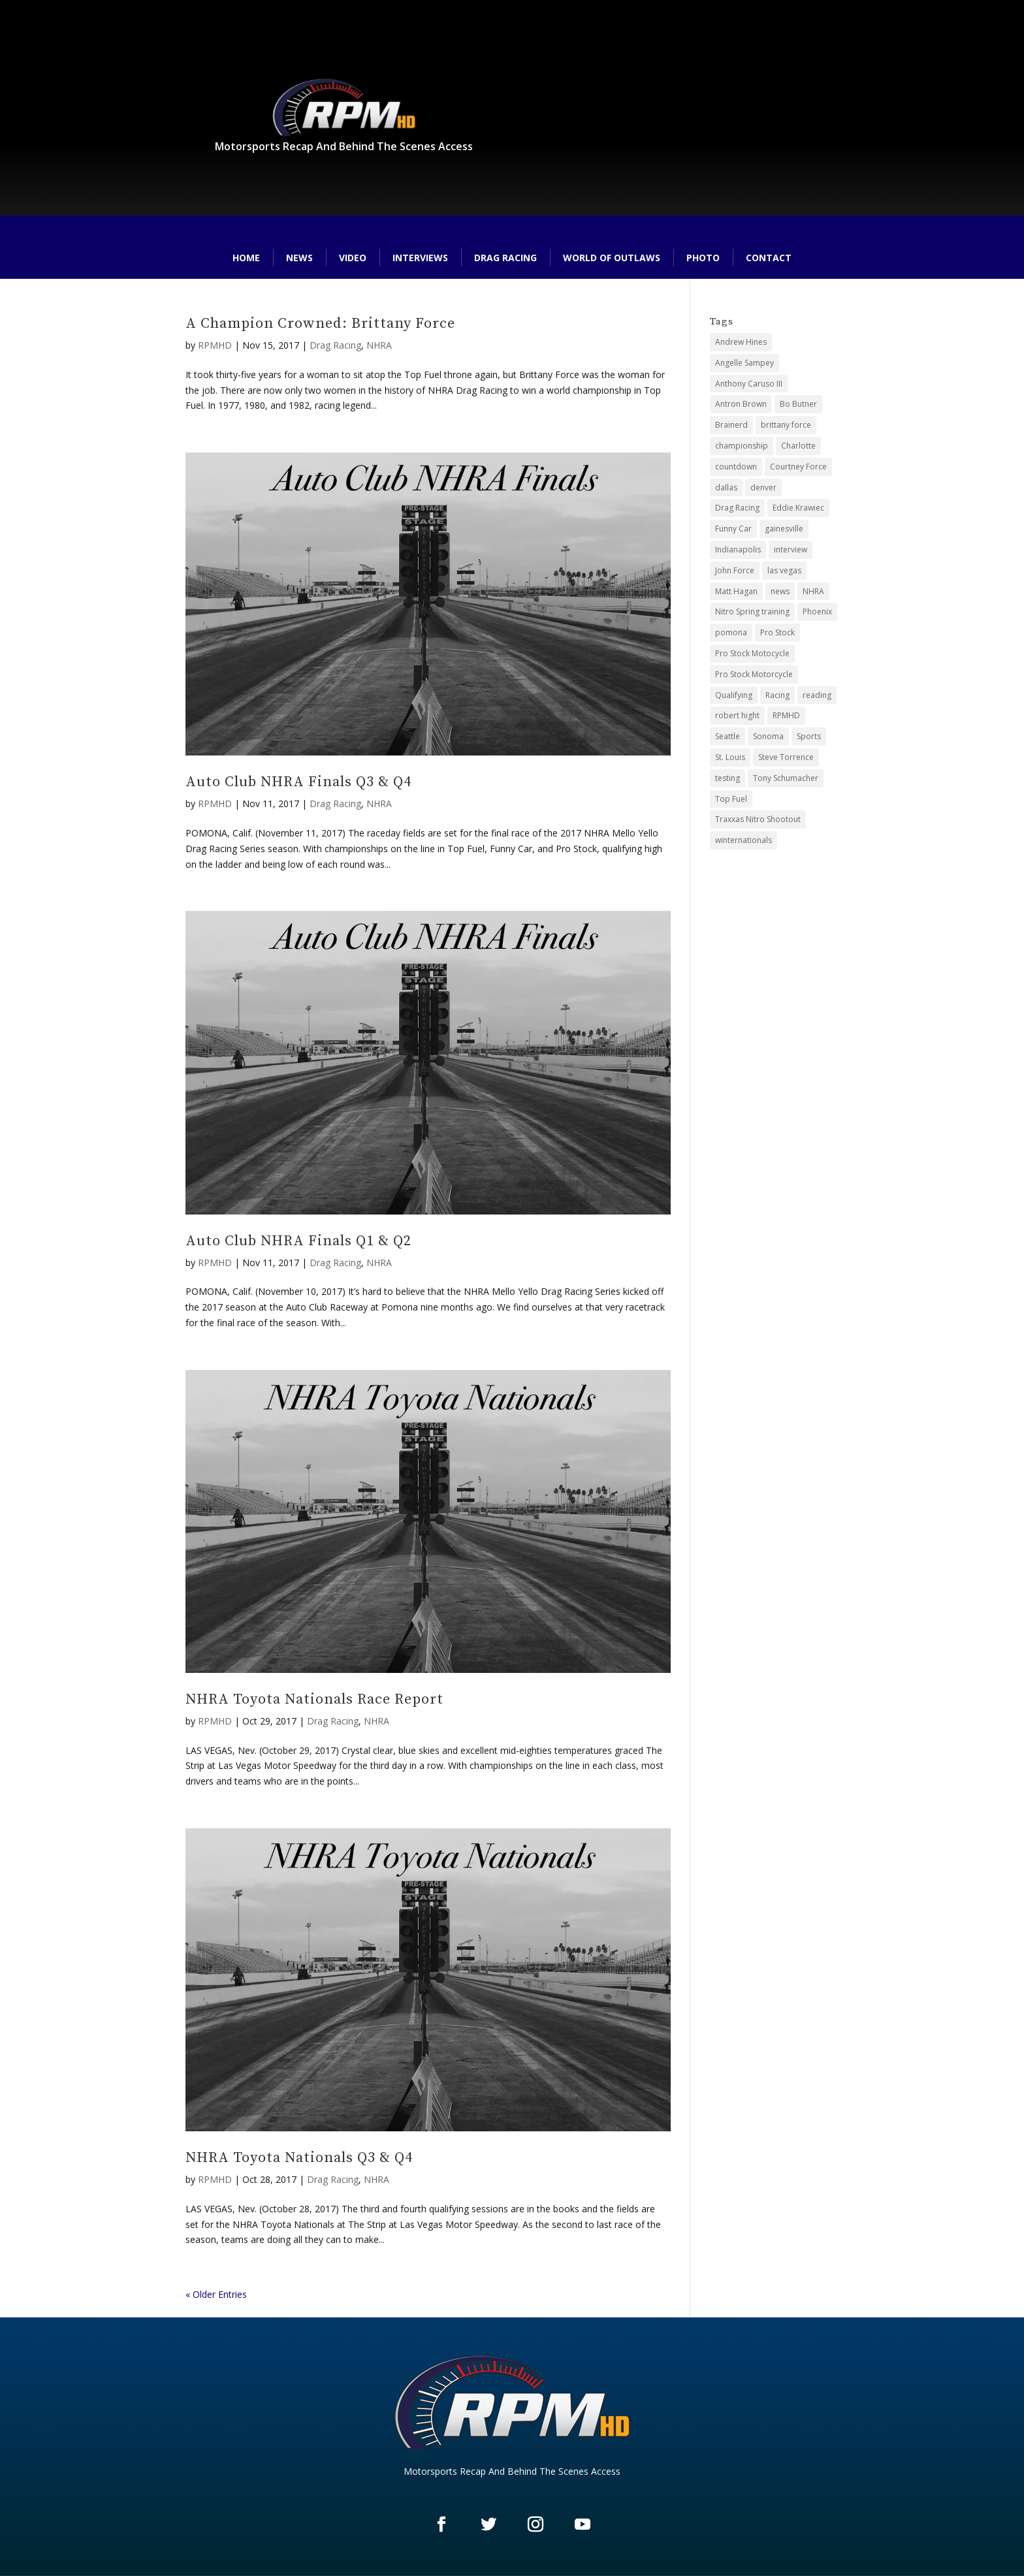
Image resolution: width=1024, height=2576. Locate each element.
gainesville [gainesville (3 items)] (784, 528)
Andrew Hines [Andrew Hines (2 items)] (741, 341)
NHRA (379, 345)
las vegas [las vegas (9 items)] (784, 570)
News (299, 257)
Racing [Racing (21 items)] (777, 695)
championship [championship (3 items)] (741, 445)
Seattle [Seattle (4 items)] (727, 736)
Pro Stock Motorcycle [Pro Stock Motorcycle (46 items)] (754, 674)
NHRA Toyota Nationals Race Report (314, 1699)
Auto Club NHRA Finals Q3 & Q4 (298, 782)
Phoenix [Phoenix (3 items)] (817, 611)
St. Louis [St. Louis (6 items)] (730, 757)
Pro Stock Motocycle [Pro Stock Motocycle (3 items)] (752, 653)
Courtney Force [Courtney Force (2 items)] (798, 466)
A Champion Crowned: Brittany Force (320, 323)
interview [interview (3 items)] (790, 549)
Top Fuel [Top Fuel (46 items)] (731, 798)
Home (246, 257)
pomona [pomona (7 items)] (731, 632)
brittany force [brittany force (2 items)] (786, 424)
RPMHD (215, 345)
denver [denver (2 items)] (763, 487)
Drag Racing (505, 257)
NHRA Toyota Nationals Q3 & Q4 (299, 2158)
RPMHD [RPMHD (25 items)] (786, 715)
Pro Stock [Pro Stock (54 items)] (777, 632)
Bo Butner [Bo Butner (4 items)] (798, 403)
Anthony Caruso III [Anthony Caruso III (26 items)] (748, 383)
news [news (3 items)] (780, 591)
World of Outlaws (611, 257)
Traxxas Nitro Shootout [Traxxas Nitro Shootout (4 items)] (758, 819)
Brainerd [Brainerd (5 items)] (731, 424)
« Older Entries (216, 2294)
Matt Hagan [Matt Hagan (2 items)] (736, 591)
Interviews (420, 257)
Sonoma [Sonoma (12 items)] (768, 736)
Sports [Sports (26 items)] (809, 736)
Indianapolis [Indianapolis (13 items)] (738, 549)
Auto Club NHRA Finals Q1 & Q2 (298, 1241)
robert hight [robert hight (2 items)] (737, 715)
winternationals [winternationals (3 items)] (743, 840)
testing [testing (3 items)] (727, 778)
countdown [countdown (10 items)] (736, 466)
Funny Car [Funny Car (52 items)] (733, 528)
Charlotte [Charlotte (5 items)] (798, 445)
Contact (769, 257)
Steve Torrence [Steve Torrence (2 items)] (786, 757)
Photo (703, 257)
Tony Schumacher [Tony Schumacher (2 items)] (785, 778)
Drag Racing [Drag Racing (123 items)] (737, 507)
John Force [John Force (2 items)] (734, 570)
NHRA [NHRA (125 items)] (813, 591)
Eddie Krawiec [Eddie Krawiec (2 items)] (798, 507)
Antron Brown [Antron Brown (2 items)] (741, 403)
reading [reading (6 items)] (817, 695)
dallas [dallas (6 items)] (726, 487)
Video (352, 257)
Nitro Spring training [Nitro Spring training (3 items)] (752, 611)
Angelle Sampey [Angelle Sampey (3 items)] (744, 362)
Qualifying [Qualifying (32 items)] (733, 695)
